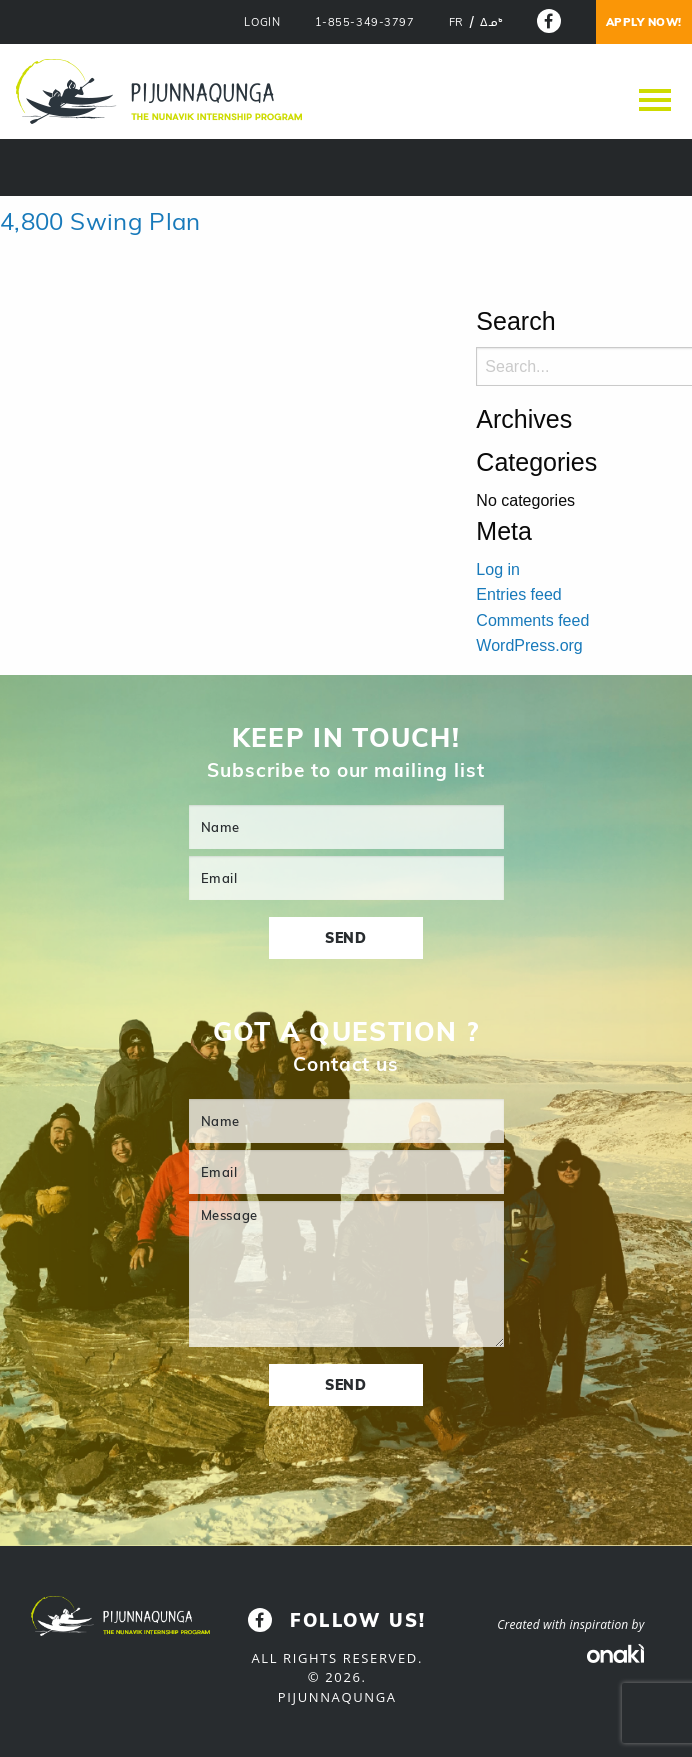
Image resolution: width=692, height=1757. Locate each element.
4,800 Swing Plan (100, 221)
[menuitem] (456, 23)
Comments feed (532, 620)
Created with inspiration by (570, 1624)
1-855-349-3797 (365, 22)
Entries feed (518, 594)
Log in (498, 569)
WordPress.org (529, 645)
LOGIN (262, 22)
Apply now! (644, 22)
